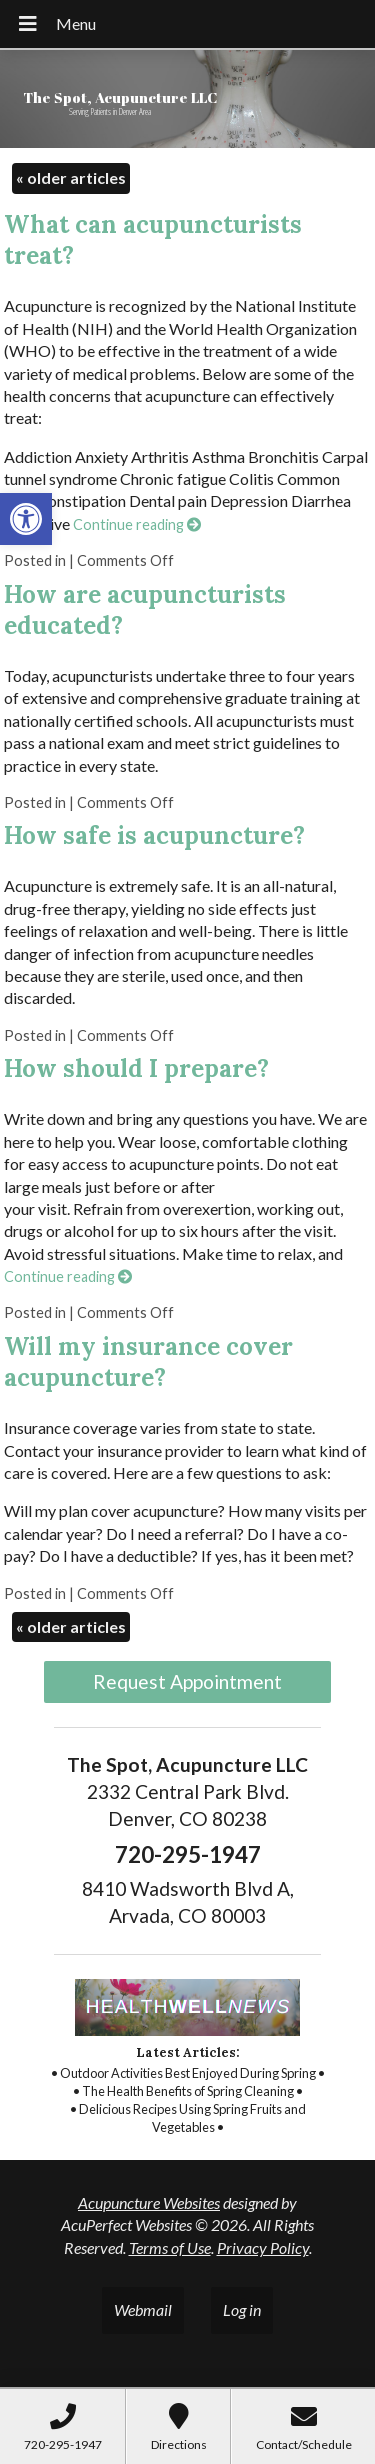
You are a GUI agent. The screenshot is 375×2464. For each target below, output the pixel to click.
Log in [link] (242, 2309)
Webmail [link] (143, 2309)
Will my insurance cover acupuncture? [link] (148, 1362)
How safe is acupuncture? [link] (154, 835)
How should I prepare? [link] (136, 1068)
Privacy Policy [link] (263, 2247)
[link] (26, 519)
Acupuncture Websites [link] (149, 2202)
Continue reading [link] (137, 524)
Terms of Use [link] (170, 2247)
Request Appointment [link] (187, 1681)
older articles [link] (71, 177)
